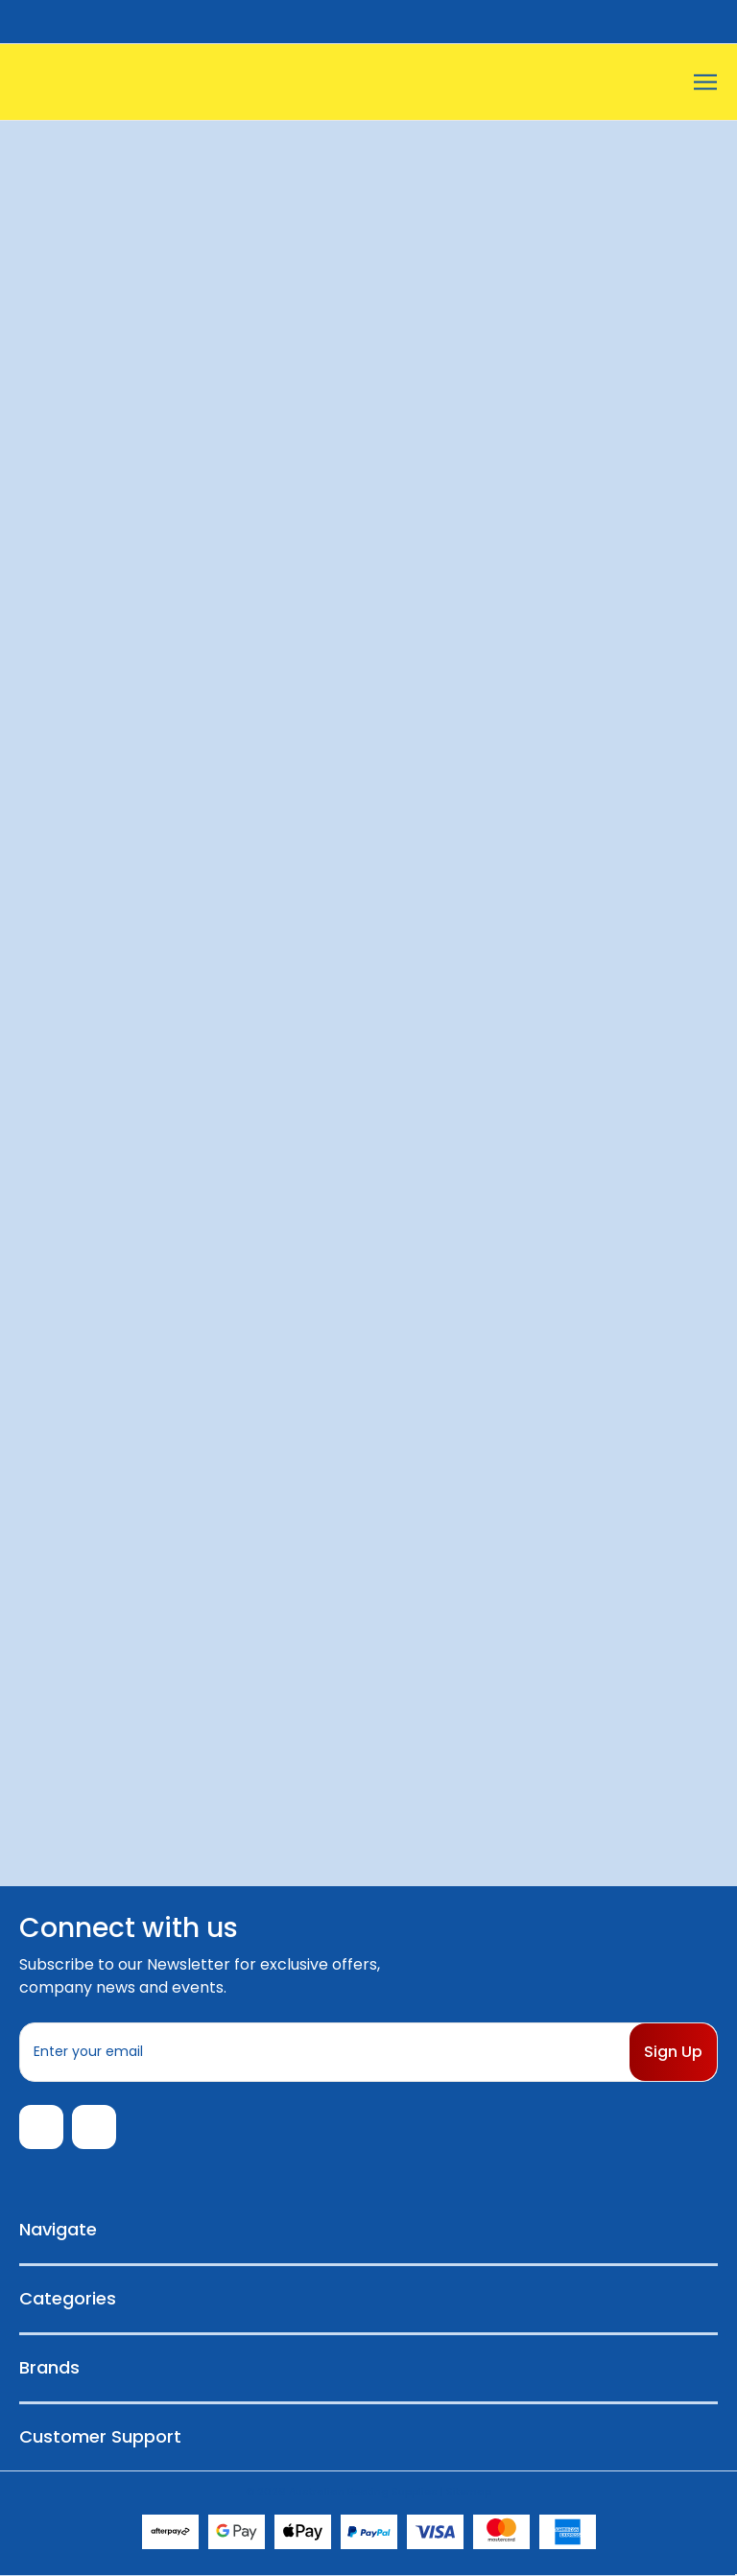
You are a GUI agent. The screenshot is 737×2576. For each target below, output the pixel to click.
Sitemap (468, 2491)
